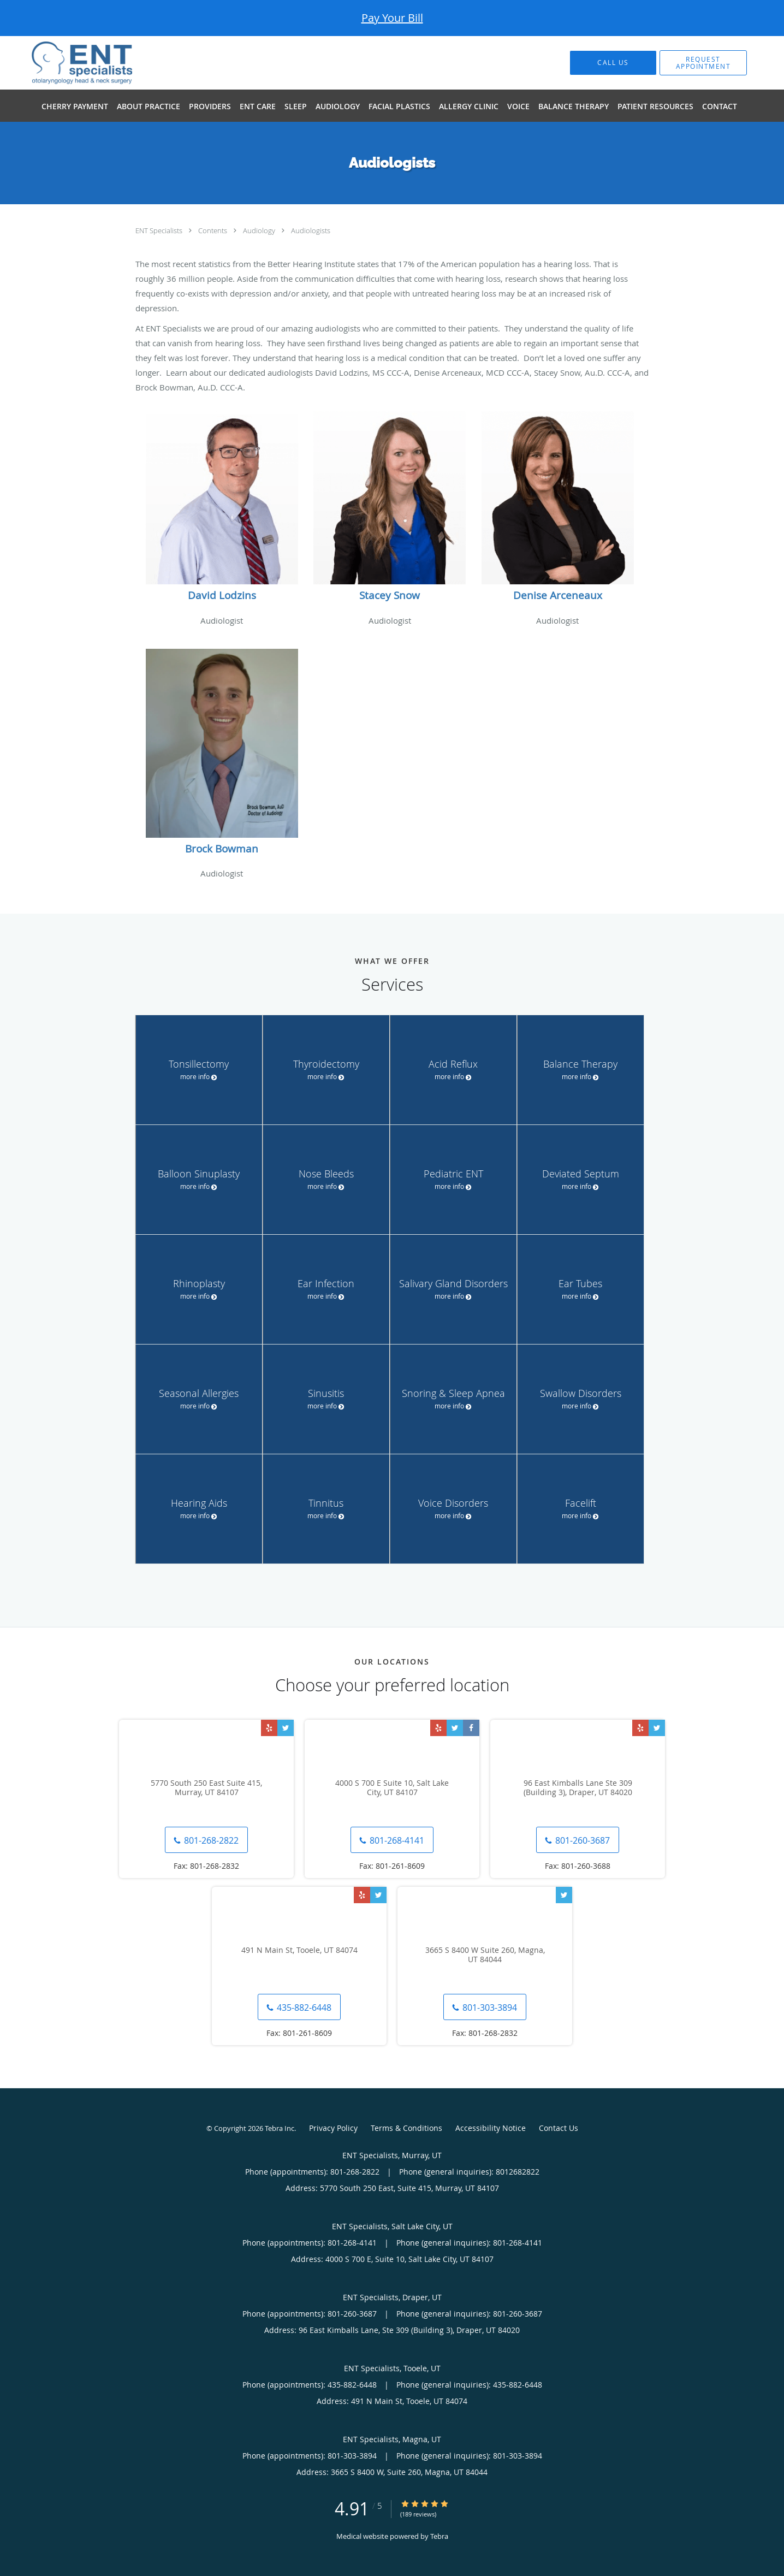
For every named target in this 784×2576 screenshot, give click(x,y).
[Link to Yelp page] (269, 1728)
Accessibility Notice (490, 2128)
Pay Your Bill (392, 17)
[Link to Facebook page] (471, 1728)
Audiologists (310, 230)
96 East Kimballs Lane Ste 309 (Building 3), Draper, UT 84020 (578, 1788)
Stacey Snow (389, 595)
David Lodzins (222, 595)
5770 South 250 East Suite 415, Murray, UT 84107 (206, 1788)
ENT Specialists (159, 230)
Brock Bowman (221, 849)
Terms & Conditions (406, 2128)
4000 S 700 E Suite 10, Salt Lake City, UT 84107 (392, 1788)
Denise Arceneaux (557, 595)
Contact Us (558, 2128)
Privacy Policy (333, 2128)
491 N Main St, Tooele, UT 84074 (299, 1950)
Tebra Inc (279, 2128)
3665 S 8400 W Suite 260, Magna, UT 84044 (485, 1955)
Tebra (439, 2536)
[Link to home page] (65, 63)
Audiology (260, 230)
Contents (213, 230)
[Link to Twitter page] (285, 1728)
